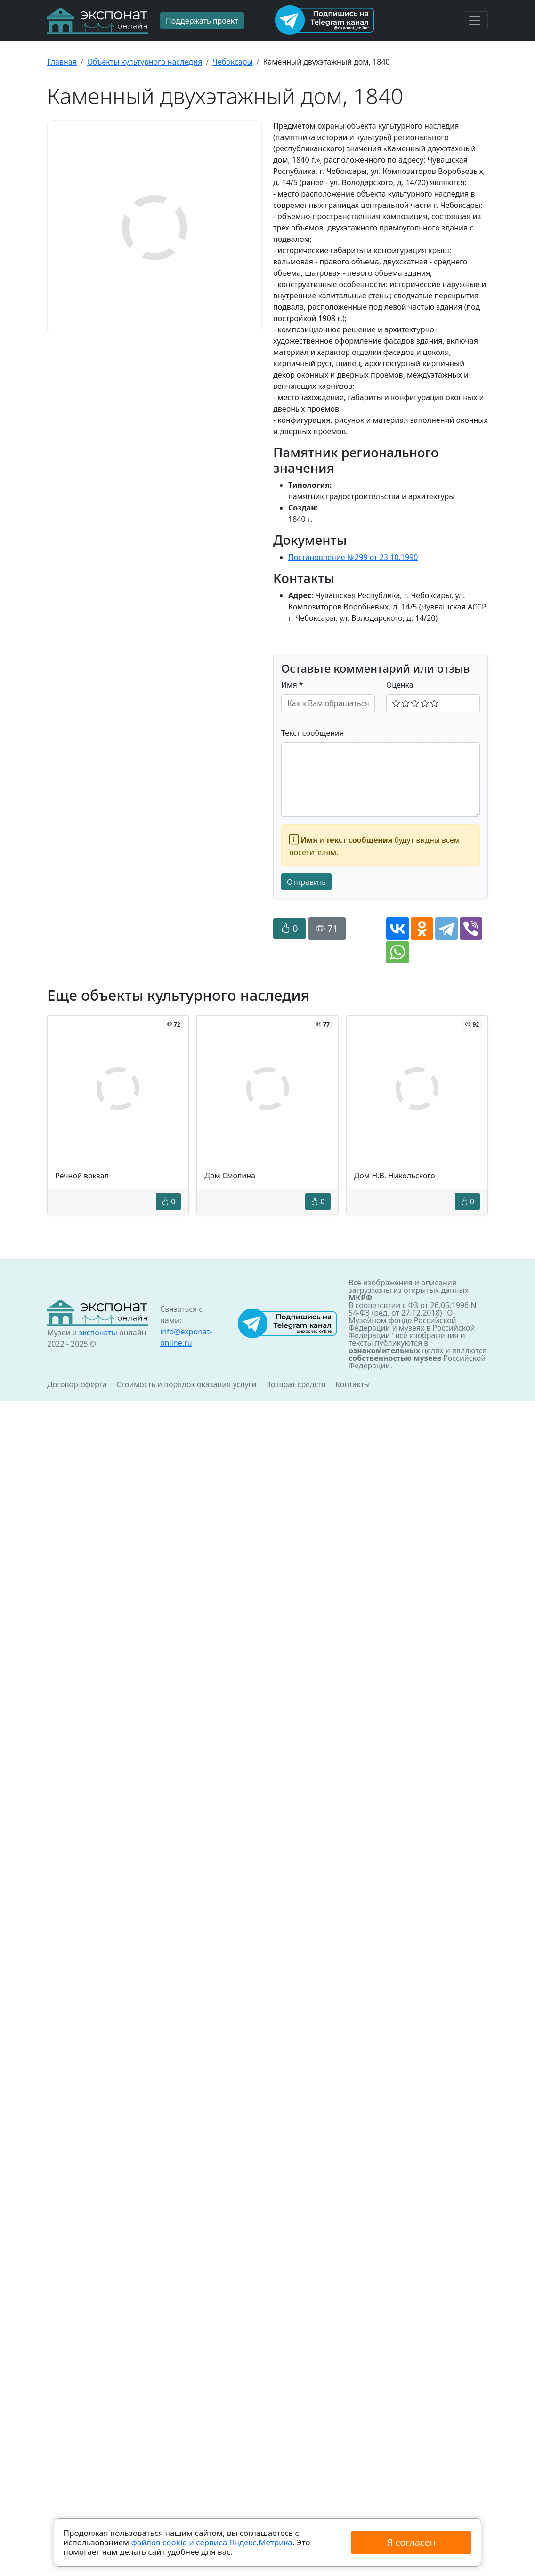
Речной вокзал (82, 1175)
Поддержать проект (202, 21)
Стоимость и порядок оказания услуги (186, 1384)
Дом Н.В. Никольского (394, 1175)
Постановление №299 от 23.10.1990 (353, 557)
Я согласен (411, 2542)
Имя (292, 685)
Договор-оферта (77, 1384)
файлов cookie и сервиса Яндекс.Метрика (211, 2542)
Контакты (352, 1384)
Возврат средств (296, 1384)
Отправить (306, 882)
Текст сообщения (312, 733)
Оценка (399, 685)
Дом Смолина (229, 1175)
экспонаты (98, 1332)
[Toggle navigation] (475, 20)
